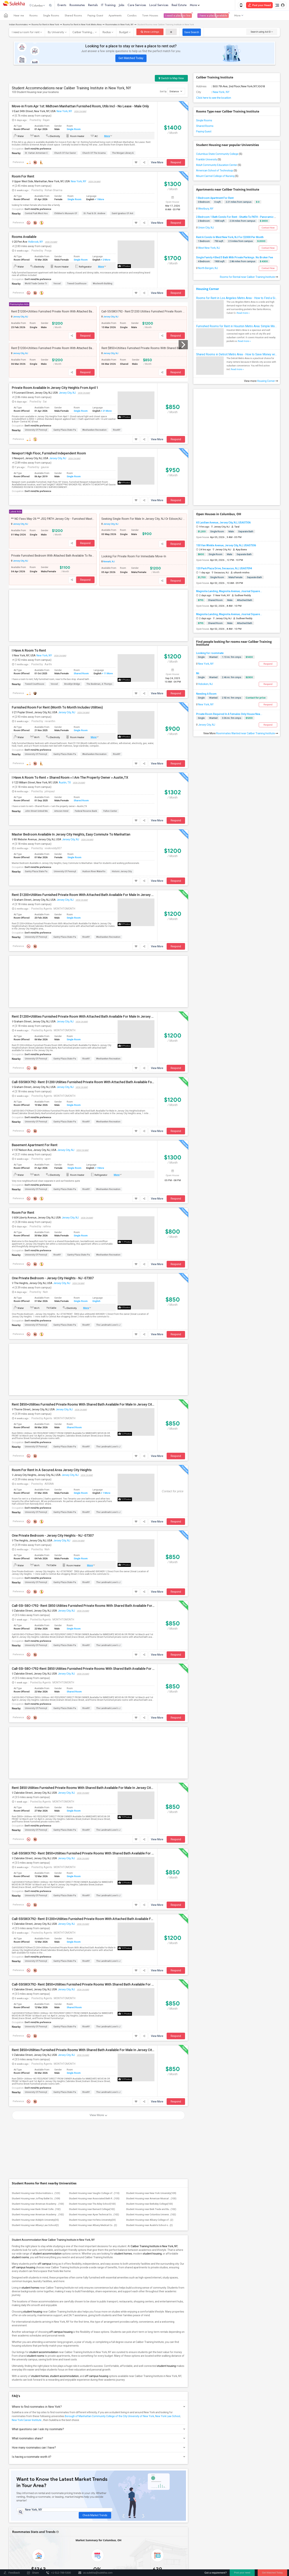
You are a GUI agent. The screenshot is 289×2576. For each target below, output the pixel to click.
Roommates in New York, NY (119, 25)
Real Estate (186, 5)
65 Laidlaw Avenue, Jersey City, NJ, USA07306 (223, 458)
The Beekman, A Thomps (99, 631)
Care (144, 5)
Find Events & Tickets (75, 2535)
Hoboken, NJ (205, 620)
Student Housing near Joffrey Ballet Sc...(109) (36, 1922)
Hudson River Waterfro (93, 818)
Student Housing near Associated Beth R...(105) (94, 1922)
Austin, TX (65, 729)
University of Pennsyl (36, 430)
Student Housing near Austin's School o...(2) (149, 1948)
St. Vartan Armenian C (36, 153)
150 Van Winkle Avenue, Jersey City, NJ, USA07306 (226, 481)
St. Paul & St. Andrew (94, 214)
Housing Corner (207, 290)
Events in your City (22, 2543)
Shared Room (81, 620)
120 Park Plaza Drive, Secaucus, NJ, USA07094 (224, 504)
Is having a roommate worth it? (98, 2180)
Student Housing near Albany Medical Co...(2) (93, 1948)
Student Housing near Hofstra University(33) (92, 1943)
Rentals (100, 5)
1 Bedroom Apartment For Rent (215, 198)
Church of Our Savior (65, 153)
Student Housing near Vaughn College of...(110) (94, 1916)
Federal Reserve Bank (86, 758)
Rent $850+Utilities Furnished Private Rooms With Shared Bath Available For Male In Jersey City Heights (143, 349)
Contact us (167, 2557)
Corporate (75, 2556)
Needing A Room (206, 630)
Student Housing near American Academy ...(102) (38, 1938)
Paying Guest (95, 16)
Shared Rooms (73, 16)
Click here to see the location (213, 98)
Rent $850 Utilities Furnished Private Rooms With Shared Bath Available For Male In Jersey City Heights (83, 1567)
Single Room (74, 130)
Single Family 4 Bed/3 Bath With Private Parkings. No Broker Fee (234, 258)
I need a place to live (177, 16)
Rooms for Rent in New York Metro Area (82, 25)
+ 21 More (106, 411)
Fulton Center (110, 758)
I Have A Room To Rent (29, 598)
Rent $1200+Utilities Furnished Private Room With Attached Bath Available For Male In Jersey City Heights (53, 312)
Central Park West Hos (36, 214)
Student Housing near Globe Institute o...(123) (36, 1916)
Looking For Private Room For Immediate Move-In (133, 557)
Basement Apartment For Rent (35, 1036)
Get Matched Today (131, 59)
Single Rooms (51, 16)
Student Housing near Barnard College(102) (92, 1932)
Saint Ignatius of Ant (122, 214)
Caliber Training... (83, 33)
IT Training (116, 5)
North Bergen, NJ (208, 268)
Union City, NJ (206, 228)
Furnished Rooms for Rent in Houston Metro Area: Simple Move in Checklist (236, 327)
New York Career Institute (26, 2143)
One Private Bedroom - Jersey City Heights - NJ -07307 (53, 1169)
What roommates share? (98, 2162)
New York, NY (64, 111)
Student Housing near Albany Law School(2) (35, 1948)
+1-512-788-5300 (162, 2513)
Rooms (33, 16)
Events (69, 5)
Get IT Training (75, 2525)
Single (201, 593)
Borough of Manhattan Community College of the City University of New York (109, 2139)
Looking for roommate (210, 589)
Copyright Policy (254, 2557)
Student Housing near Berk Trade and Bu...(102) (151, 1932)
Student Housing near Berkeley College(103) (149, 1927)
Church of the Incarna (94, 153)
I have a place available (213, 16)
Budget (123, 33)
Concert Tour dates (86, 2543)
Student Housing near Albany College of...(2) (149, 1943)
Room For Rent (23, 177)
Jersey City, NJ (20, 317)
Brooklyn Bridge (72, 631)
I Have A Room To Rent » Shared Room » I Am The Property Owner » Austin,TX (70, 725)
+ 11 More (107, 620)
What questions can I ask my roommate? (98, 2153)
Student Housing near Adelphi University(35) (35, 1943)
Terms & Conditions (188, 2557)
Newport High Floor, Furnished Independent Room (49, 454)
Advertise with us (232, 2557)
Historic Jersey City (122, 818)
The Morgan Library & (123, 153)
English (96, 1192)
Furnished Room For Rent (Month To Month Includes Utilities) (57, 655)
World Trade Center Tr (36, 284)
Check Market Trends (95, 2236)
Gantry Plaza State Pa (64, 430)
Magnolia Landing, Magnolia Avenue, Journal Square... (229, 527)
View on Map (80, 112)
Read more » (243, 313)
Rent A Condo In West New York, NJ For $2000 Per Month (230, 237)
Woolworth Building (102, 284)
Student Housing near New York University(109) (151, 1916)
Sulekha (14, 6)
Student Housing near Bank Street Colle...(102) (36, 1932)
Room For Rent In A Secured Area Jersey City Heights (52, 1305)
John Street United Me (36, 758)
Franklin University (208, 160)
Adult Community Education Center (218, 165)
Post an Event (83, 2548)
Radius (106, 33)
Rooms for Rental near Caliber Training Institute (249, 277)
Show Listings (150, 32)
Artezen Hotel (61, 758)
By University (56, 33)
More (202, 5)
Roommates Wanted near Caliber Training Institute (247, 669)
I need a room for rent (26, 33)
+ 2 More (105, 260)
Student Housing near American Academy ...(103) (38, 1927)
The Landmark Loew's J (108, 1216)
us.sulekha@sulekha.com (166, 2521)
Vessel (57, 284)
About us (152, 2557)
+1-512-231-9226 (183, 2513)
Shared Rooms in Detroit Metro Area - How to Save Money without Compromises (236, 355)
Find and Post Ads (75, 2516)
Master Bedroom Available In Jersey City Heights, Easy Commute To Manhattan (71, 782)
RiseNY (116, 430)
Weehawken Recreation (94, 430)
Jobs (129, 5)
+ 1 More (99, 200)
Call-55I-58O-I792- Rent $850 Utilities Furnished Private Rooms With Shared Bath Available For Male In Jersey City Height (83, 1441)
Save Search (191, 32)
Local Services (166, 5)
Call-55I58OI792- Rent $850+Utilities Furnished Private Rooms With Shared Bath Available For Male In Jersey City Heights (83, 1632)
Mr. (198, 609)
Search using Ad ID (262, 32)
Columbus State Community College (219, 154)
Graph (164, 2431)
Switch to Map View (171, 79)
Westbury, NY (205, 209)
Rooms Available (24, 237)
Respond (176, 163)
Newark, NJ (109, 562)
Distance (176, 92)
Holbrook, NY (35, 242)
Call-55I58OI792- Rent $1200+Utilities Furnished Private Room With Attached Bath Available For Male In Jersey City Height (83, 1698)
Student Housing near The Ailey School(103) (92, 1927)
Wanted (213, 593)
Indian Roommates (18, 25)
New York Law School (167, 2139)
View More (157, 163)
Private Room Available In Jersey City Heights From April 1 (55, 388)
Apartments (115, 16)
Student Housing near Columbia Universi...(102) (151, 1938)
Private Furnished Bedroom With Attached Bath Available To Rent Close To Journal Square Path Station (53, 556)
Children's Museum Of (65, 214)
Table (178, 2431)
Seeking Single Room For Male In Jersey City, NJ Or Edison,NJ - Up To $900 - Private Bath (143, 519)
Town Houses (150, 16)
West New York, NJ (209, 248)
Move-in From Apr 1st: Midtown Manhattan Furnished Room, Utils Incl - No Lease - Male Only (80, 107)
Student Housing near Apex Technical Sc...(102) (94, 1938)
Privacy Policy (210, 2557)
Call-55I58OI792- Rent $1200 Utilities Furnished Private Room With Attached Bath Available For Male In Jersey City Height (143, 312)
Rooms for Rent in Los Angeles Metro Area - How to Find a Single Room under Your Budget (236, 298)
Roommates (85, 5)
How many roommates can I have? (98, 2171)
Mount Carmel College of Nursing (217, 176)
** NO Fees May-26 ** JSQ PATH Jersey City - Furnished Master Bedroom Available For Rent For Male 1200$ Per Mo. (53, 519)
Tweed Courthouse (76, 284)
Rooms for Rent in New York (45, 25)
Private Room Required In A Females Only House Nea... (229, 650)
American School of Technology (216, 171)
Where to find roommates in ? (98, 2130)
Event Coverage (21, 2548)
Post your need (242, 2572)
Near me (19, 16)
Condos (132, 16)
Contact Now (268, 228)
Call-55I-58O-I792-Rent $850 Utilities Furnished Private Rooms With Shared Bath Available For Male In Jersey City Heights (83, 1504)
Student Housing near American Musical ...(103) (151, 1922)
